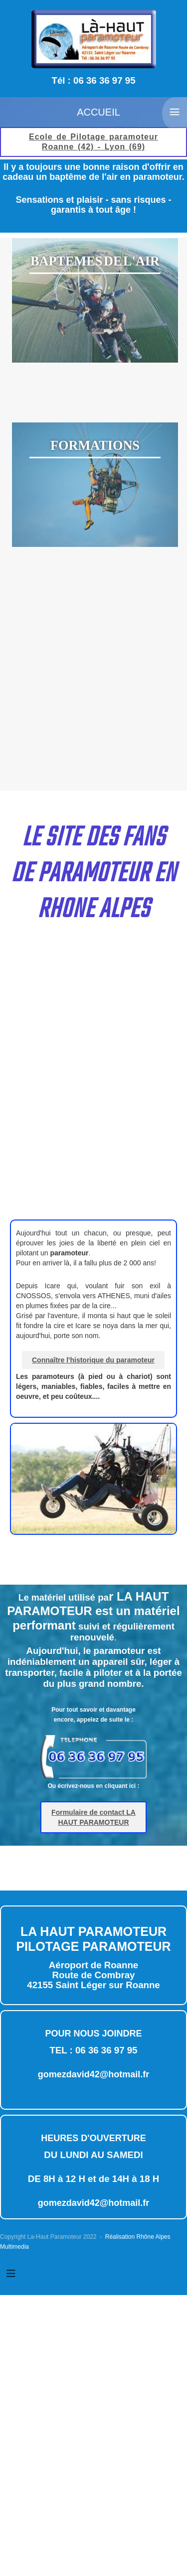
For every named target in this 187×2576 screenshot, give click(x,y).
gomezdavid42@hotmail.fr (94, 2074)
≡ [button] (175, 112)
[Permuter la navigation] (11, 2273)
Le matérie (93, 1612)
